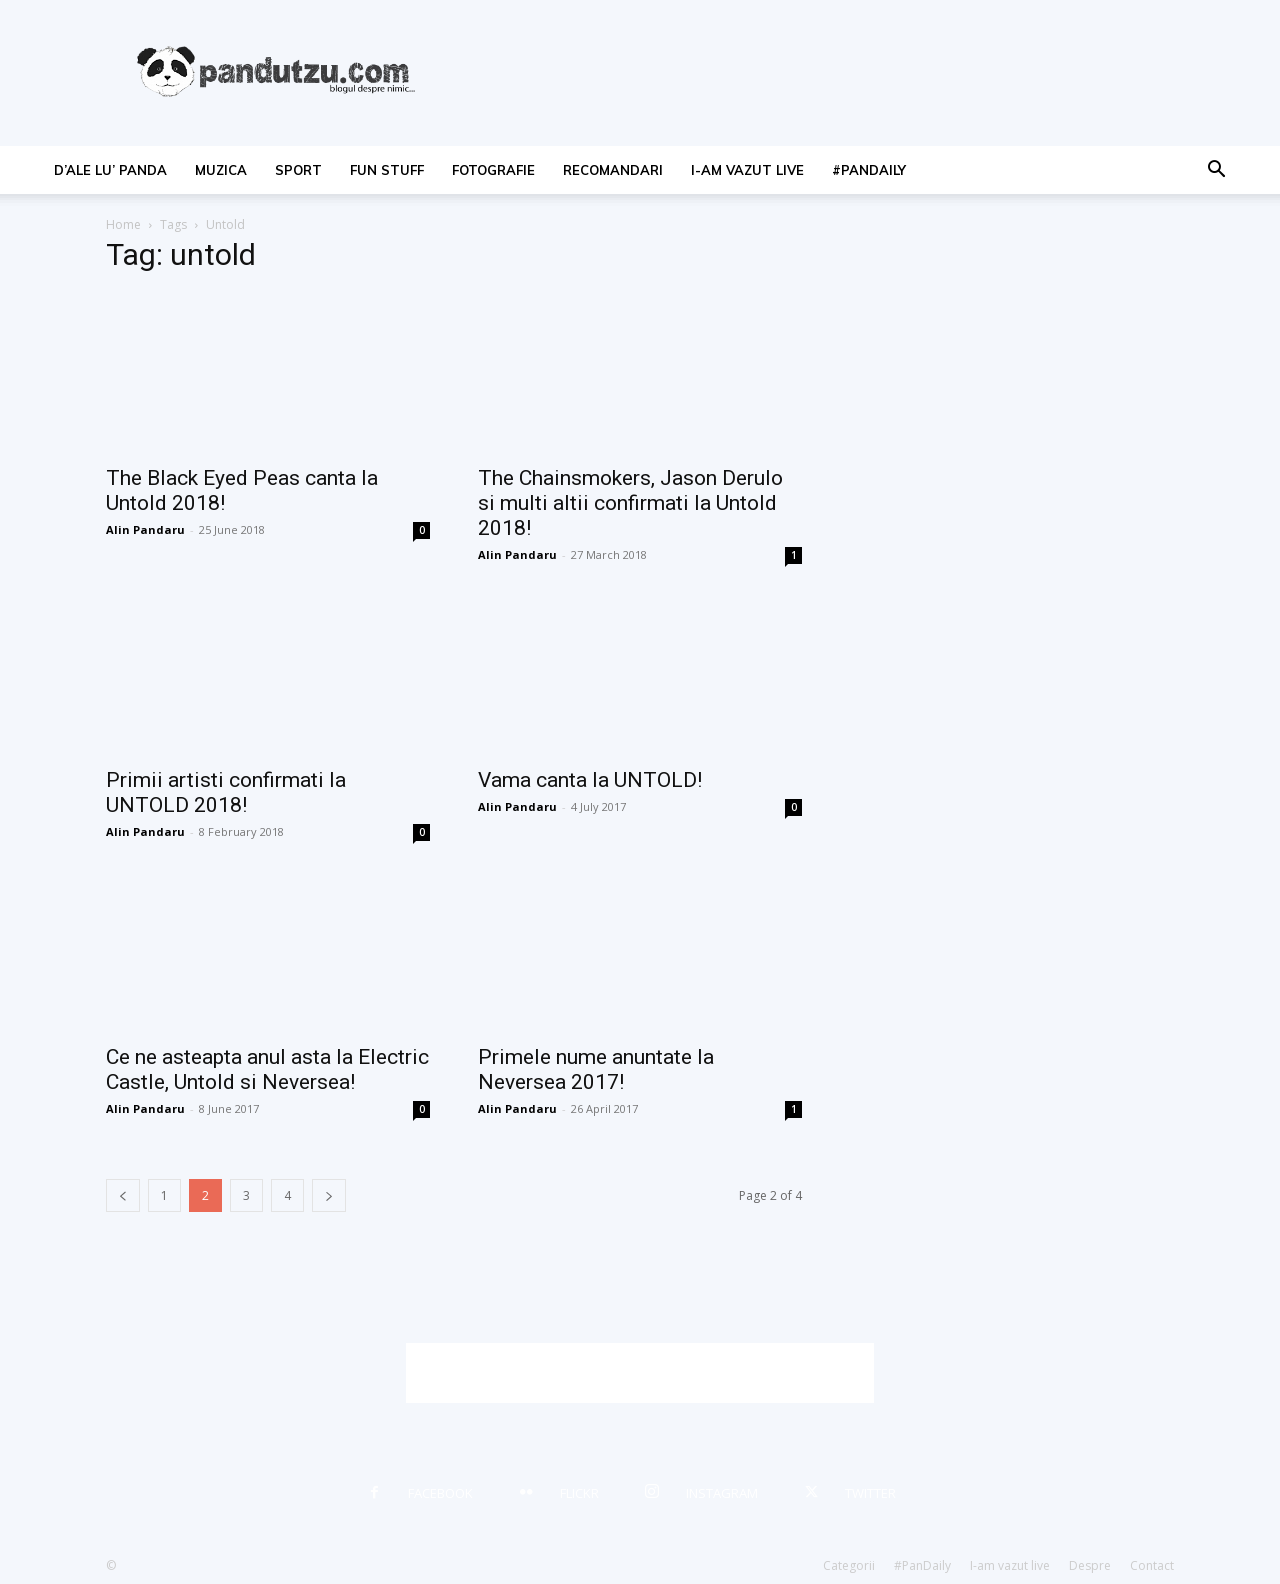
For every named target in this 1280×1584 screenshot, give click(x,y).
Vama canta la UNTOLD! (590, 780)
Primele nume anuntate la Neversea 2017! (596, 1069)
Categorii (849, 1565)
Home (123, 224)
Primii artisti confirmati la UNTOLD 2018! (226, 792)
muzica (221, 170)
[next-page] (329, 1195)
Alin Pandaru (145, 529)
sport (298, 170)
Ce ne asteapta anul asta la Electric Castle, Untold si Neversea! (267, 1069)
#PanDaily (869, 170)
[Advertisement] (640, 1373)
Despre (1090, 1565)
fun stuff (387, 170)
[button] (1216, 171)
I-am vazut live (747, 170)
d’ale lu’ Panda (110, 170)
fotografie (493, 170)
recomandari (613, 170)
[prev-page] (123, 1195)
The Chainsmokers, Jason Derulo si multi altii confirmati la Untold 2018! (630, 503)
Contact (1152, 1565)
